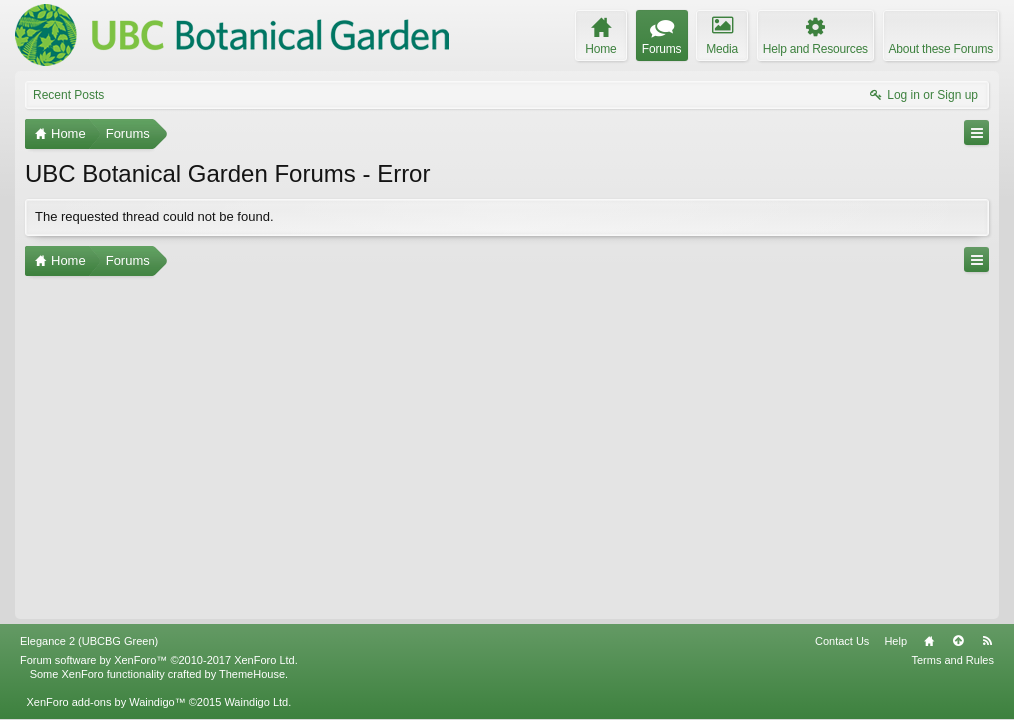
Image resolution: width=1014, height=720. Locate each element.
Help (895, 641)
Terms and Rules (952, 660)
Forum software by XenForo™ (159, 660)
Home (929, 641)
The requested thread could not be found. (154, 216)
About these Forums (941, 49)
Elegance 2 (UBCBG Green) (89, 641)
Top (958, 641)
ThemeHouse (252, 674)
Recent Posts (68, 95)
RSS (987, 641)
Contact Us (842, 641)
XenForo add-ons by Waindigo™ (105, 702)
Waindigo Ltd (256, 702)
